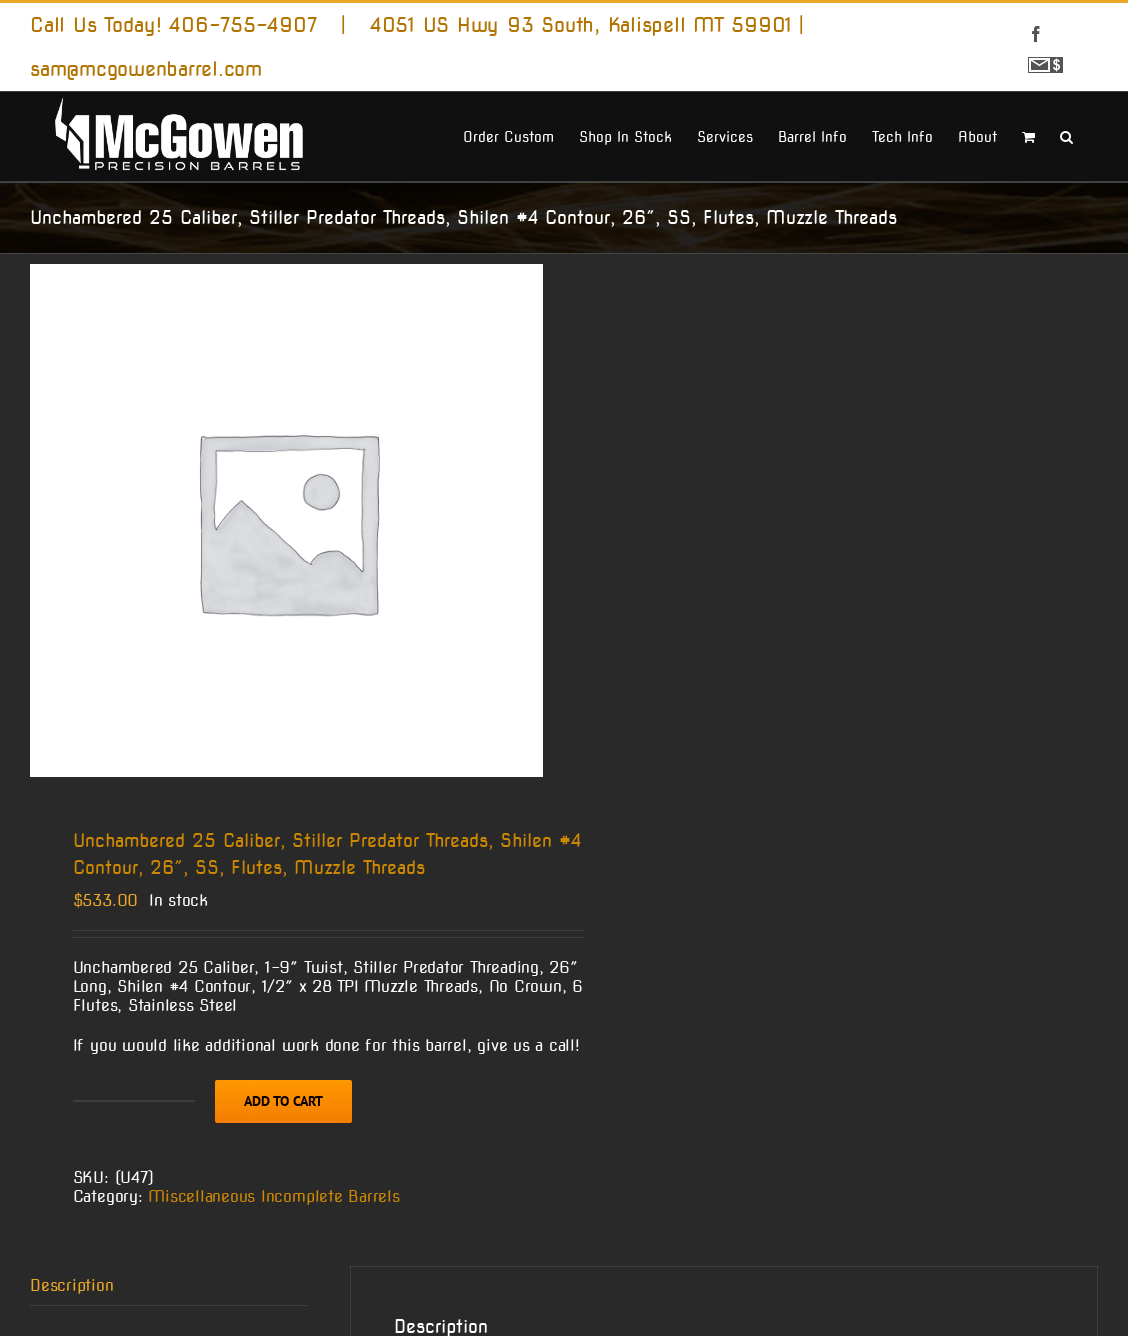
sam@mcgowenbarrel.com (146, 69)
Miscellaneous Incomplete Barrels (273, 1196)
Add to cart (283, 1101)
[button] (1066, 135)
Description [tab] (71, 1285)
